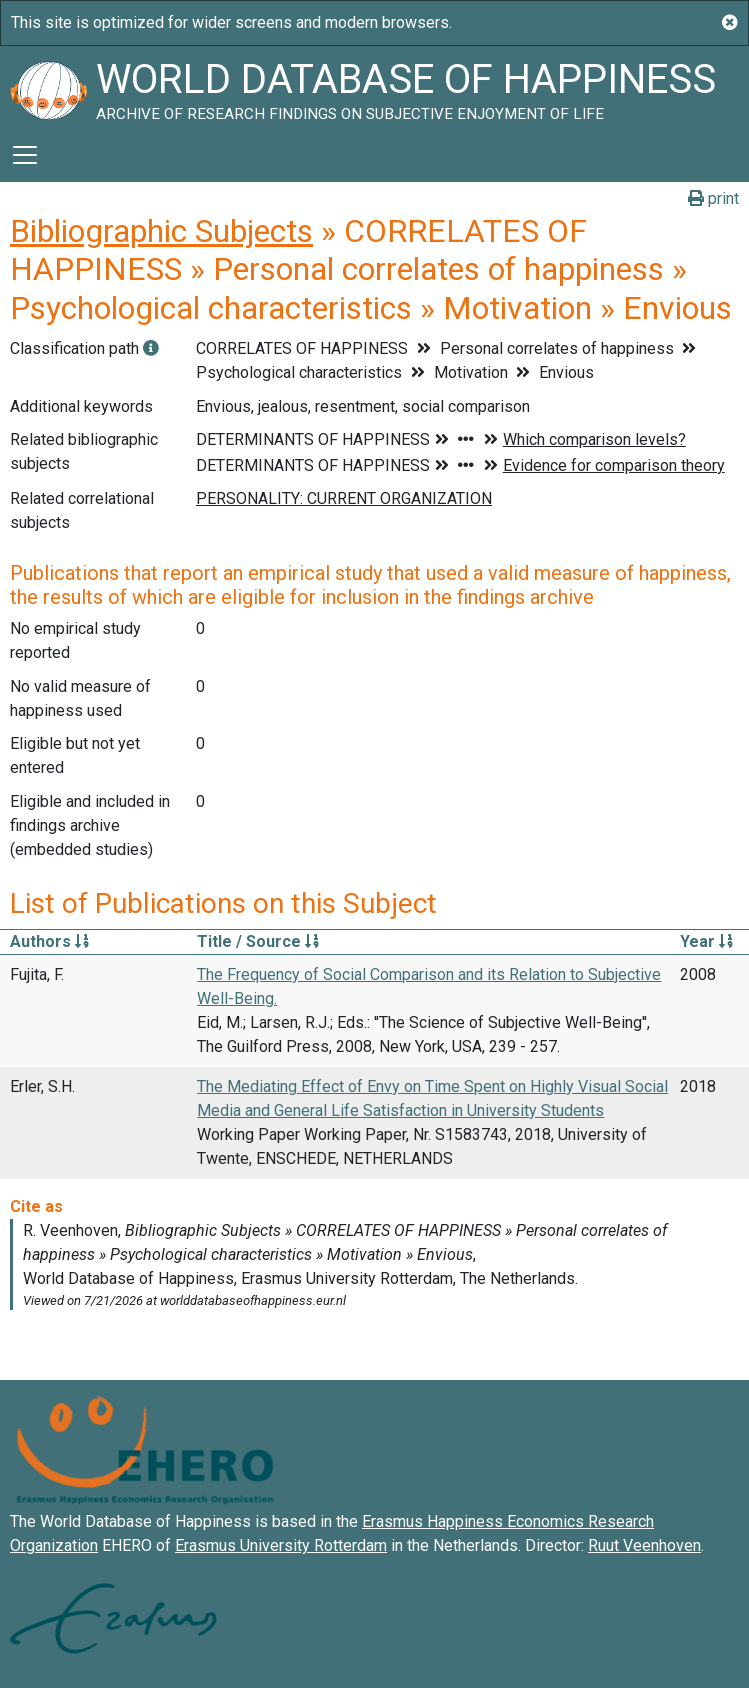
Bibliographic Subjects (161, 231)
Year (706, 941)
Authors (49, 941)
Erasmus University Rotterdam (281, 1545)
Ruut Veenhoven (644, 1545)
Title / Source (258, 941)
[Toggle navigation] (25, 155)
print (713, 198)
